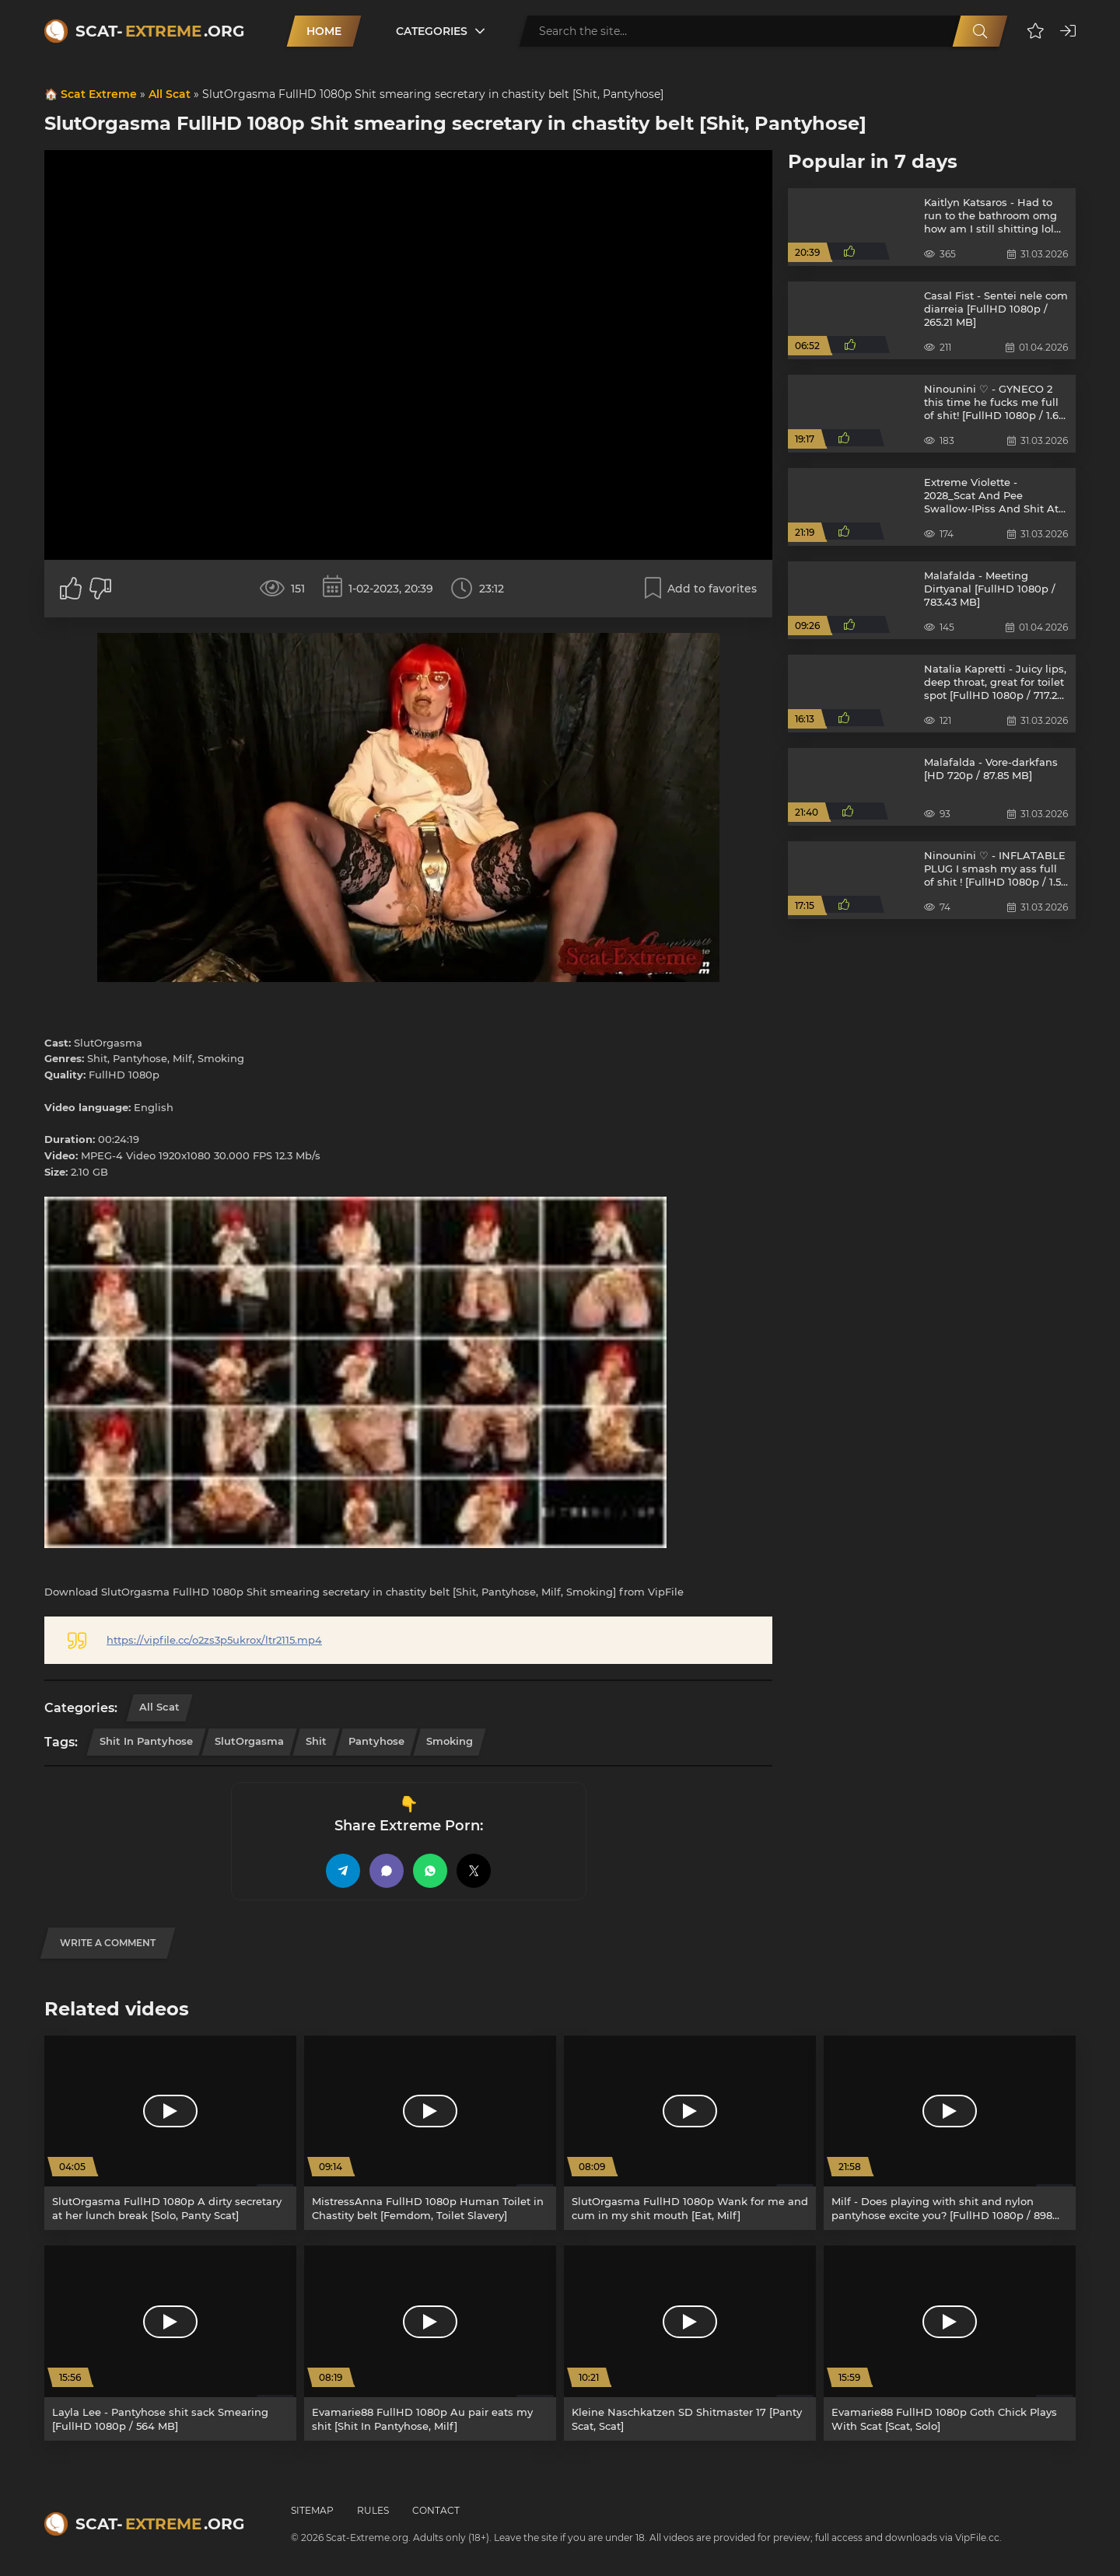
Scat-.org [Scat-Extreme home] (159, 31)
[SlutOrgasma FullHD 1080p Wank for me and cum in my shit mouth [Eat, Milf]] (690, 2133)
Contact (436, 2510)
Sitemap (312, 2510)
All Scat (170, 94)
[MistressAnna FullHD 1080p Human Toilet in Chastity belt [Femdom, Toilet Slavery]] (430, 2133)
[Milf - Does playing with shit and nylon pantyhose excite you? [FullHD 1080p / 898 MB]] (950, 2133)
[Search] (980, 31)
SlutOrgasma (249, 1741)
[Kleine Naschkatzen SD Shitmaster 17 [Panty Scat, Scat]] (690, 2343)
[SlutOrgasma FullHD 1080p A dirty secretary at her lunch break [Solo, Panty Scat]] (170, 2133)
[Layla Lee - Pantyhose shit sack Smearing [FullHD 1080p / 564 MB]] (170, 2343)
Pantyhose (376, 1741)
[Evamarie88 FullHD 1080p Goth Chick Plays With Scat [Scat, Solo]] (950, 2343)
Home (323, 31)
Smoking (449, 1741)
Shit (316, 1741)
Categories (431, 31)
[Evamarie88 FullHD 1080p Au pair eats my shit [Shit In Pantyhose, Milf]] (430, 2343)
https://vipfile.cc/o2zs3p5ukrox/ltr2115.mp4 (214, 1640)
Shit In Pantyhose (146, 1741)
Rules (373, 2510)
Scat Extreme (99, 94)
